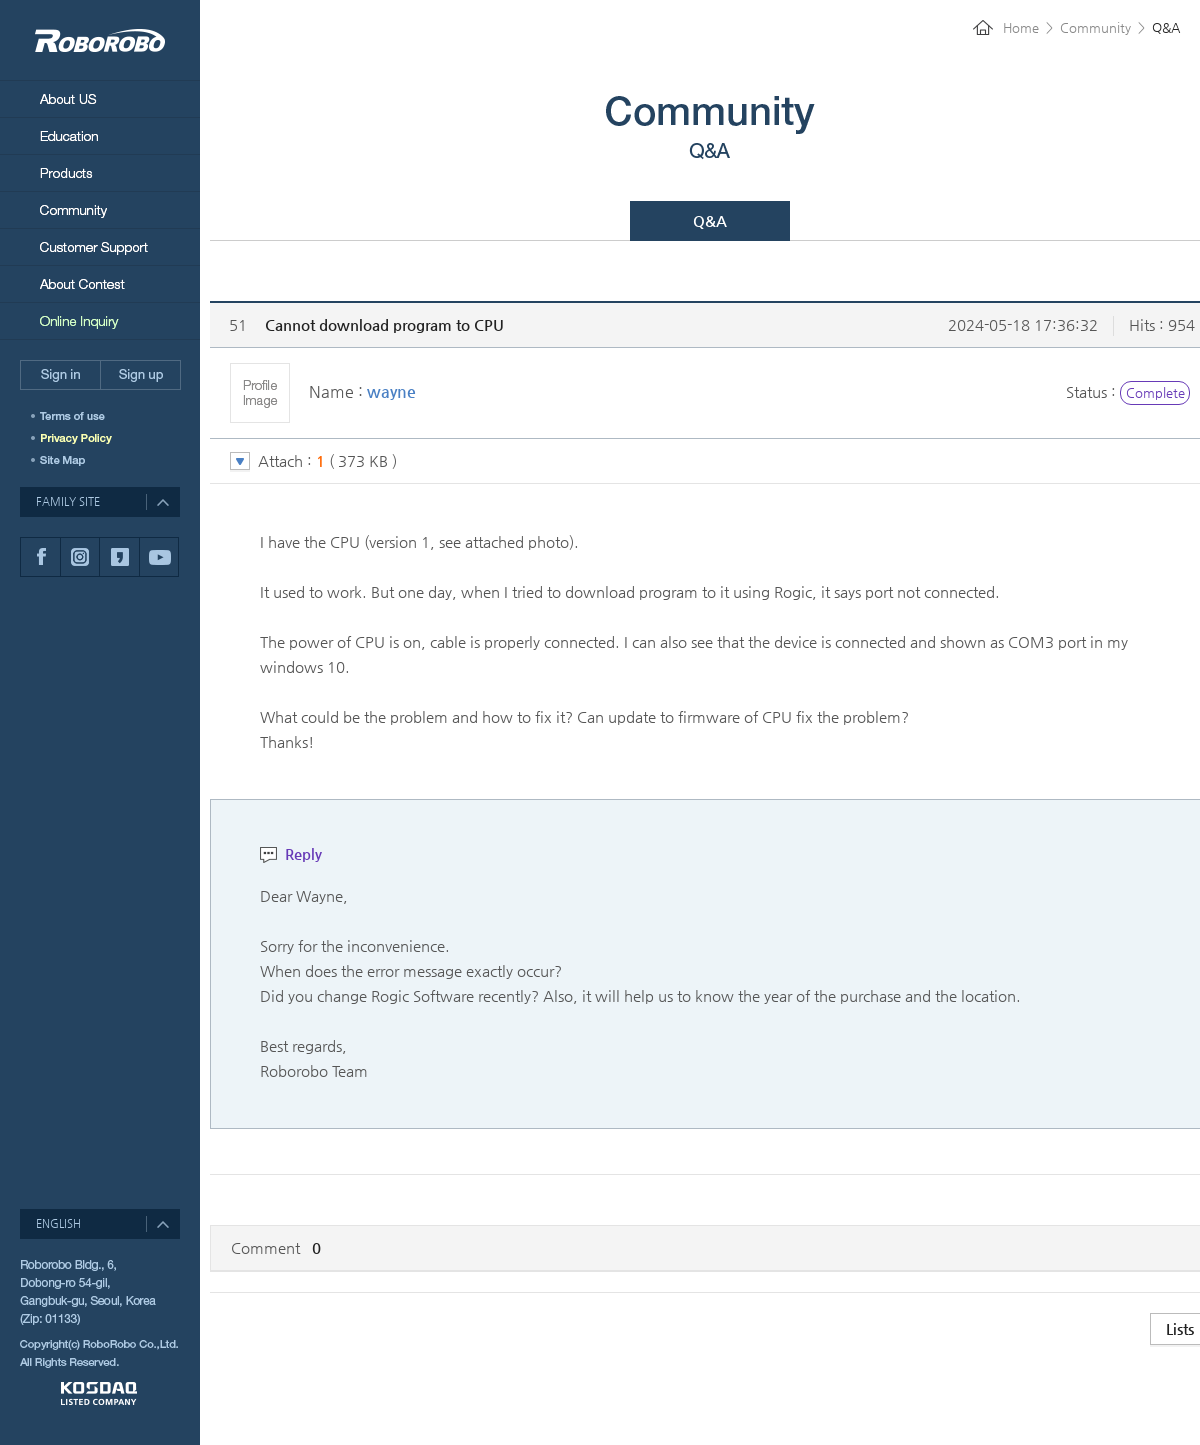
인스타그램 (79, 557)
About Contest (100, 283)
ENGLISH (58, 1223)
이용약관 (82, 416)
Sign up (140, 375)
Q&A (710, 220)
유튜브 (159, 557)
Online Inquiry (100, 321)
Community (100, 209)
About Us (100, 98)
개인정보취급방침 (82, 438)
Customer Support (100, 246)
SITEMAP (65, 460)
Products (100, 172)
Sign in (60, 375)
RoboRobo (100, 40)
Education (100, 135)
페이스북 (40, 557)
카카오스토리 (119, 557)
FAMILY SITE (68, 501)
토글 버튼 (240, 462)
